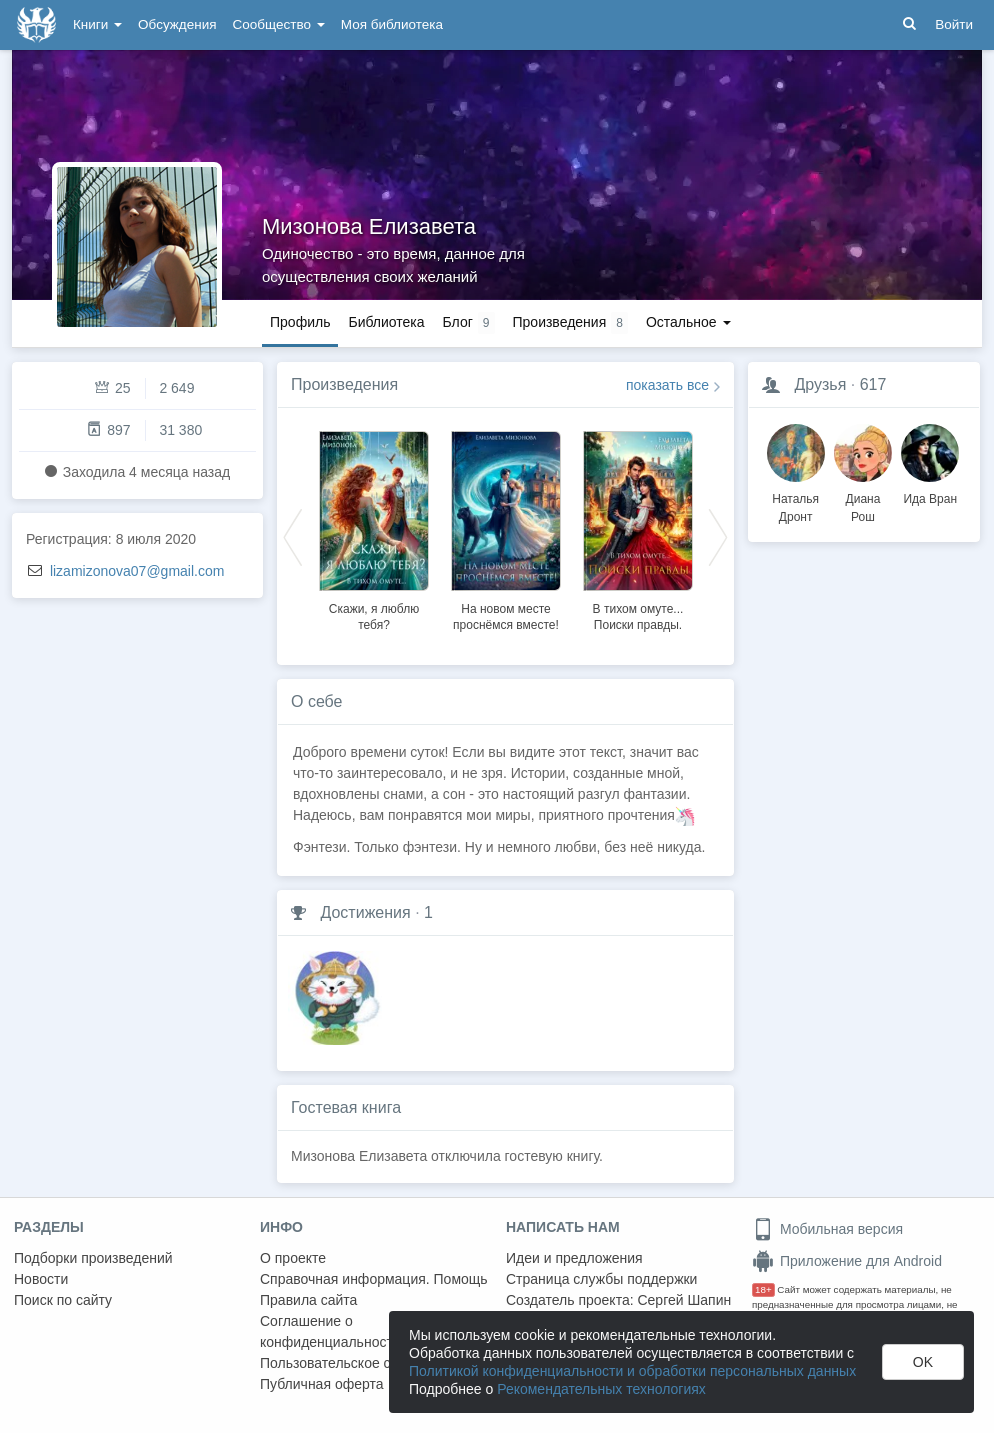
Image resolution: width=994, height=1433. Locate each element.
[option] (374, 528)
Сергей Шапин (684, 1300)
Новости (41, 1279)
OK (923, 1362)
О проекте (293, 1258)
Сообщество (279, 24)
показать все (667, 385)
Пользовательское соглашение (361, 1363)
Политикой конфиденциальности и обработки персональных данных (632, 1371)
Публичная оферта (322, 1384)
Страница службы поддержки (601, 1279)
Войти (954, 24)
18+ (763, 1289)
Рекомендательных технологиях (601, 1389)
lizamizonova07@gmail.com (137, 571)
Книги (97, 24)
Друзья (820, 384)
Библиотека (386, 322)
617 (873, 384)
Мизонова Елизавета (369, 226)
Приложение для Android (847, 1261)
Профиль (300, 322)
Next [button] (718, 536)
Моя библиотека (392, 24)
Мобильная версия (827, 1229)
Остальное (688, 322)
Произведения (344, 384)
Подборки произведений (93, 1258)
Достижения (365, 912)
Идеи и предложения (574, 1258)
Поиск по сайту (63, 1300)
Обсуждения (177, 24)
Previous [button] (293, 536)
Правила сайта (308, 1300)
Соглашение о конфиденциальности (330, 1331)
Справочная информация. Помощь (374, 1279)
